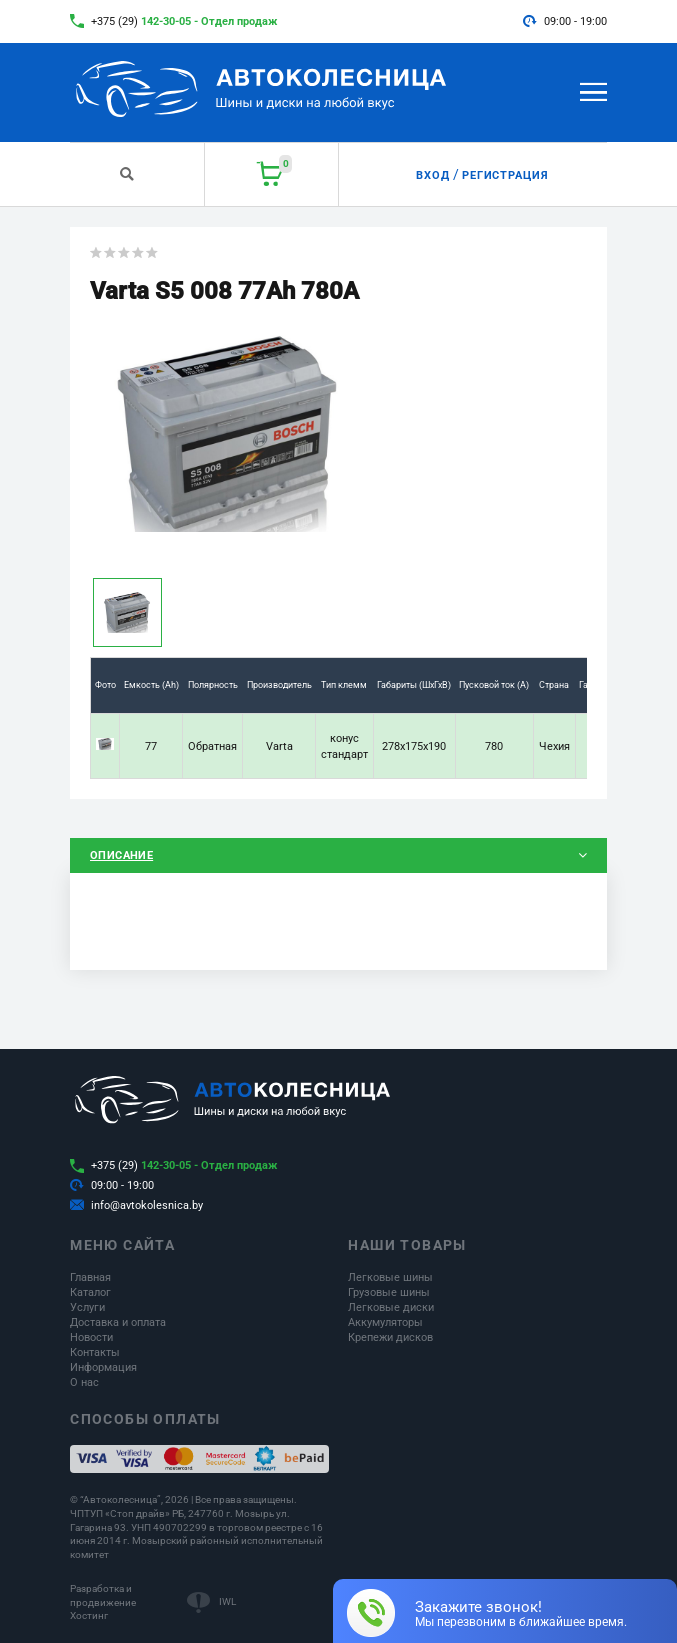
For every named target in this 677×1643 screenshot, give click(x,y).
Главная (90, 1277)
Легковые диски (391, 1307)
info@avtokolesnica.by (147, 1205)
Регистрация (506, 175)
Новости (91, 1337)
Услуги (87, 1307)
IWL (227, 1601)
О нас (84, 1382)
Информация (103, 1367)
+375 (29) (184, 21)
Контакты (95, 1352)
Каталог (90, 1292)
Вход (433, 175)
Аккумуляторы (385, 1322)
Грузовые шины (389, 1292)
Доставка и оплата (118, 1322)
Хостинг (89, 1615)
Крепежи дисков (390, 1337)
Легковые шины (390, 1277)
